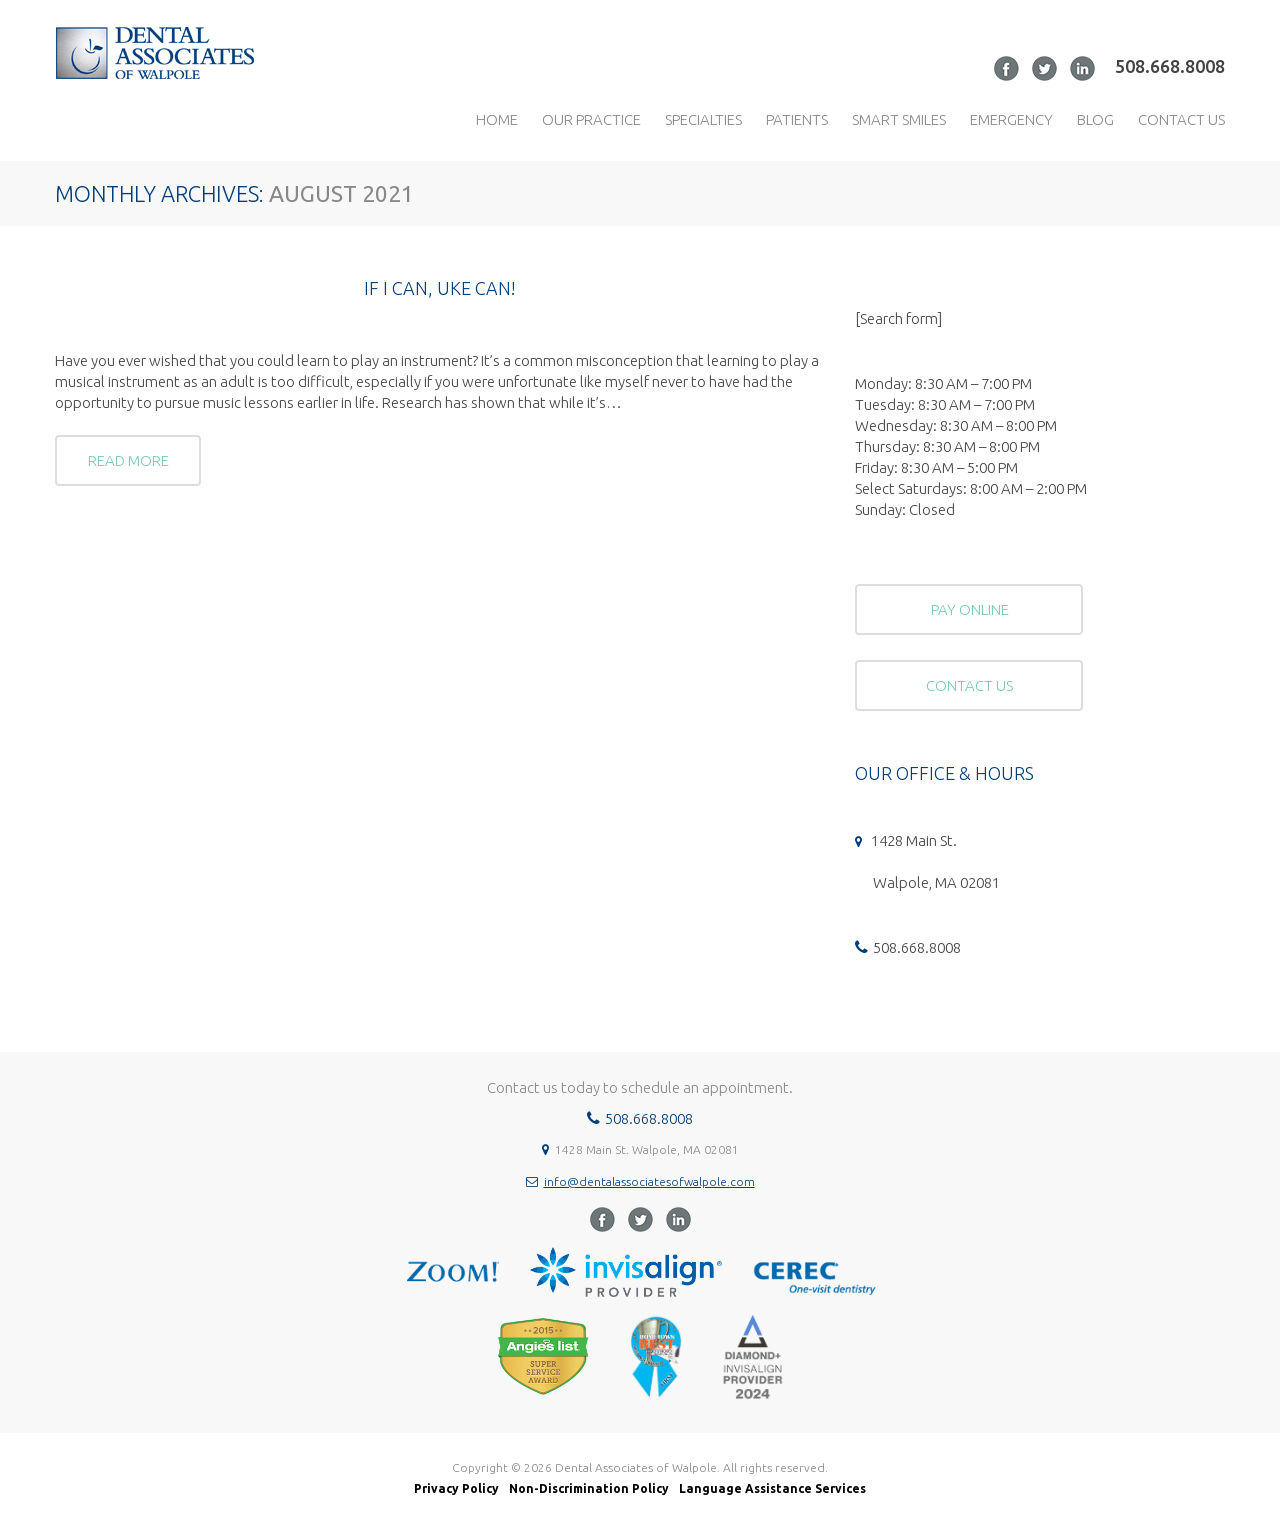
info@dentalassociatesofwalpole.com (649, 1181)
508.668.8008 (1170, 66)
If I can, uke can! (440, 288)
